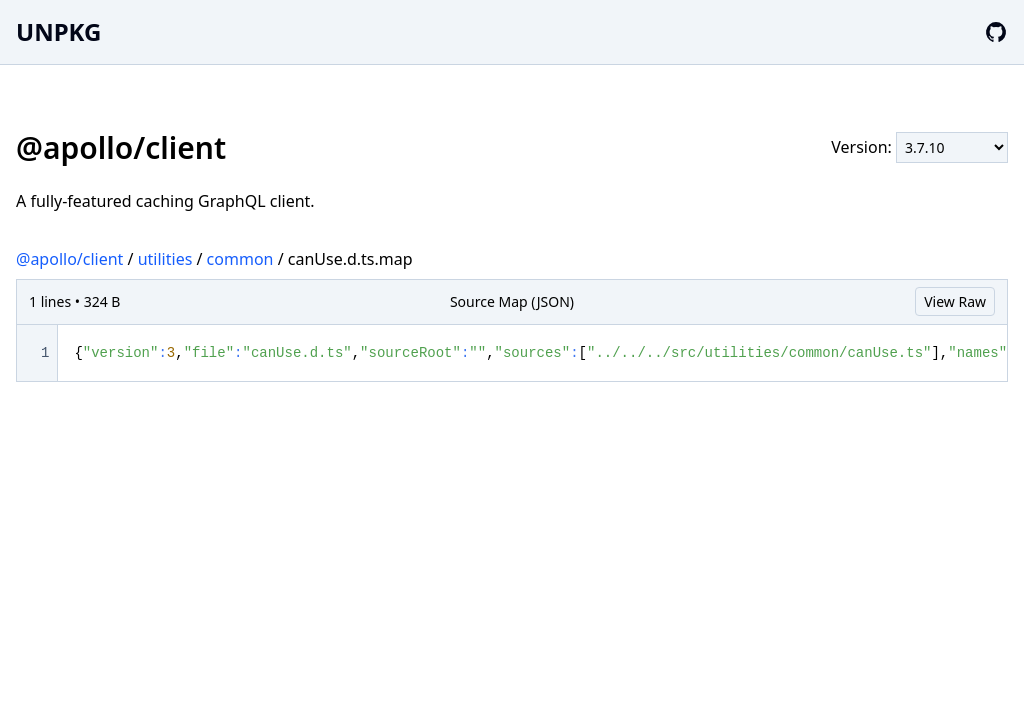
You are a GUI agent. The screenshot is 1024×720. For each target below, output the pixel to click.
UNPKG (58, 31)
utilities (165, 259)
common (240, 259)
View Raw (955, 301)
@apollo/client (69, 259)
